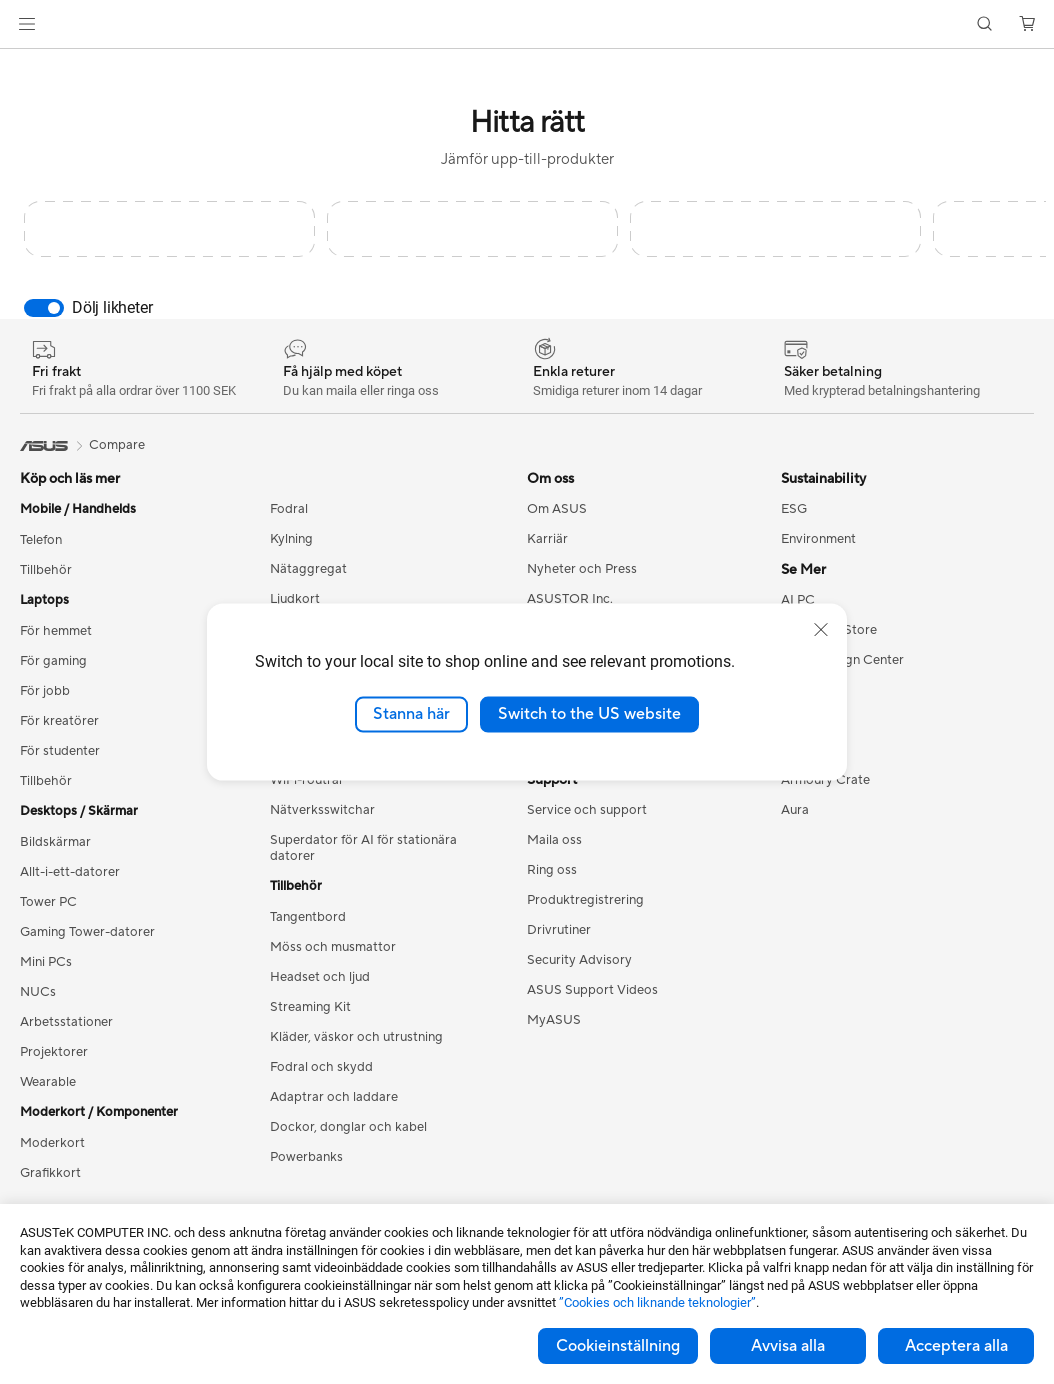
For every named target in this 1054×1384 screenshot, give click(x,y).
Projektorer (54, 1052)
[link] (527, 24)
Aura (795, 810)
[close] (821, 630)
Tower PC (48, 902)
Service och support (587, 810)
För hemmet (56, 631)
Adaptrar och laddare (334, 1097)
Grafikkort (50, 1173)
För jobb (45, 691)
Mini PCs (46, 962)
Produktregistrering (585, 900)
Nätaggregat (308, 569)
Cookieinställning (618, 1346)
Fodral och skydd (321, 1067)
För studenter (60, 751)
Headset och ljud (320, 977)
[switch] (44, 308)
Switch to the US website (589, 714)
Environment (818, 539)
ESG (794, 509)
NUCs (38, 992)
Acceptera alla (956, 1346)
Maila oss (554, 840)
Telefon (41, 540)
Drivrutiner (559, 930)
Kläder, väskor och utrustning (356, 1037)
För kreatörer (59, 721)
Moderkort (52, 1143)
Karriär (547, 539)
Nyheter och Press (582, 569)
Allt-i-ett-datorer (70, 872)
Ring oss (552, 870)
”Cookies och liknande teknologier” (657, 1302)
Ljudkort (295, 599)
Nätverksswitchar (322, 810)
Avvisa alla (788, 1346)
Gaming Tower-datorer (87, 932)
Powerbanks (306, 1157)
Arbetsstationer (66, 1022)
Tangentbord (308, 917)
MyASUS (554, 1020)
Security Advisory (579, 960)
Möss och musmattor (333, 947)
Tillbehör (46, 570)
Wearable (48, 1082)
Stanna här (411, 714)
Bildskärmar (55, 842)
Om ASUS (557, 509)
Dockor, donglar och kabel (348, 1127)
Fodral (289, 509)
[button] (27, 24)
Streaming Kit (310, 1007)
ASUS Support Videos (592, 990)
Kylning (291, 539)
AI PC (798, 600)
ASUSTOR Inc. (570, 599)
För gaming (53, 661)
